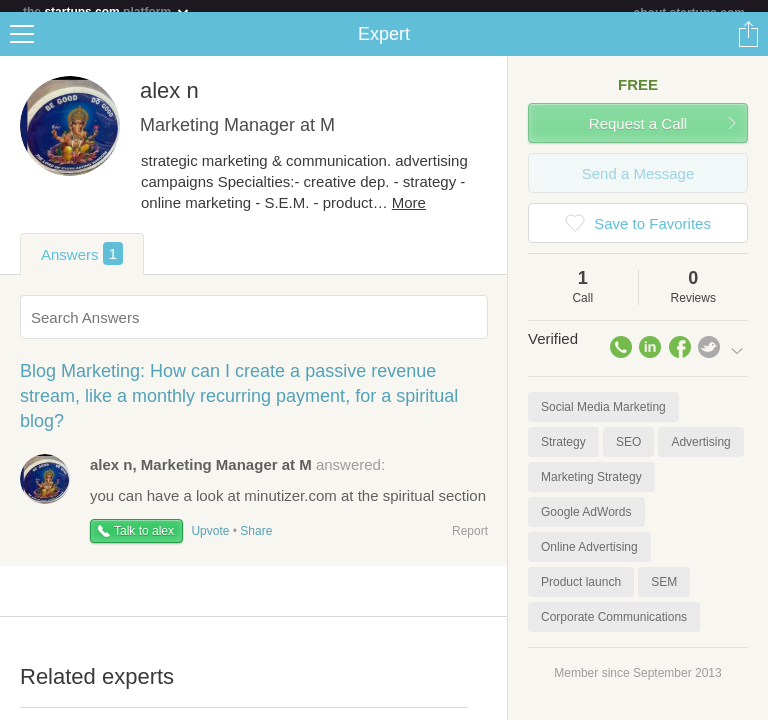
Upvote (210, 543)
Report (470, 543)
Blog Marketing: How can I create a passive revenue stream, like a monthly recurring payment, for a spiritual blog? (239, 408)
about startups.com (689, 13)
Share (748, 46)
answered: (237, 476)
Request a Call (638, 135)
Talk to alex (144, 543)
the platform (107, 11)
